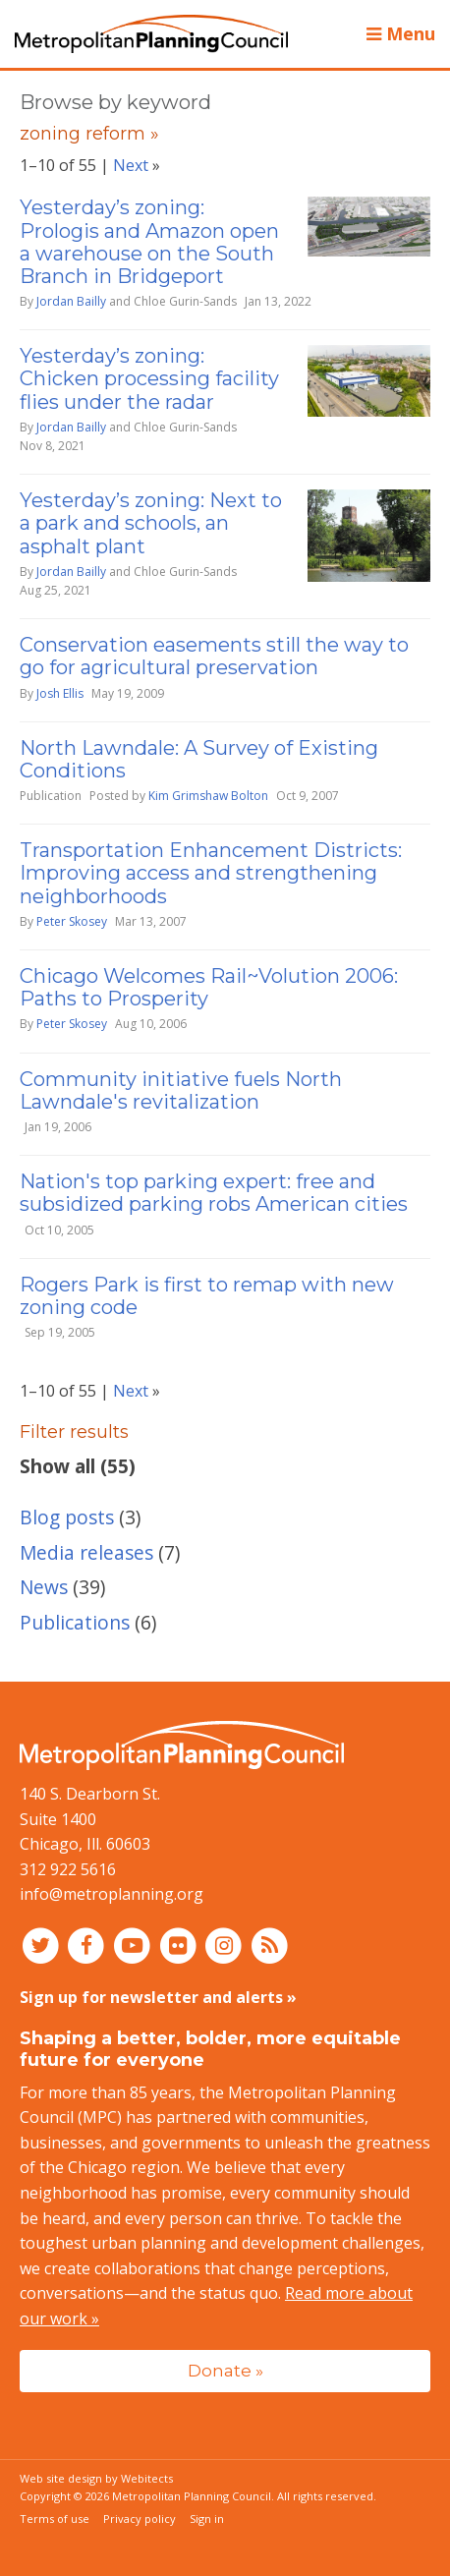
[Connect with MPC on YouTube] (134, 1945)
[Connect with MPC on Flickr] (180, 1945)
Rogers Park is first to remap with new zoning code (207, 1296)
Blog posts (67, 1517)
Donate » (225, 2370)
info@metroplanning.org (111, 1894)
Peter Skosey (71, 921)
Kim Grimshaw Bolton (208, 795)
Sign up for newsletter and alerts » (158, 1997)
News (44, 1587)
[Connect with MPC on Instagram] (226, 1945)
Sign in (207, 2518)
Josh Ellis (60, 693)
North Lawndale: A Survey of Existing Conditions (199, 759)
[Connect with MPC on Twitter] (43, 1945)
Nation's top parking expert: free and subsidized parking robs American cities (214, 1193)
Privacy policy (139, 2518)
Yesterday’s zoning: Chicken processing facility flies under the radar (149, 378)
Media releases (86, 1552)
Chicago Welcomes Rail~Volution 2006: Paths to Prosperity (209, 987)
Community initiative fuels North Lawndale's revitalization (181, 1090)
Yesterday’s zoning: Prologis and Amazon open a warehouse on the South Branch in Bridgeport (149, 242)
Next (130, 165)
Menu (400, 33)
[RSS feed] (270, 1945)
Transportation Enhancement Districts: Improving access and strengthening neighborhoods (211, 872)
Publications (75, 1622)
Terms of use (54, 2518)
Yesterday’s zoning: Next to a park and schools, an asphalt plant (151, 522)
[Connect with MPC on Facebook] (89, 1945)
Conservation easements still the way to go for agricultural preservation (214, 656)
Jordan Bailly (71, 301)
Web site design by (96, 2478)
